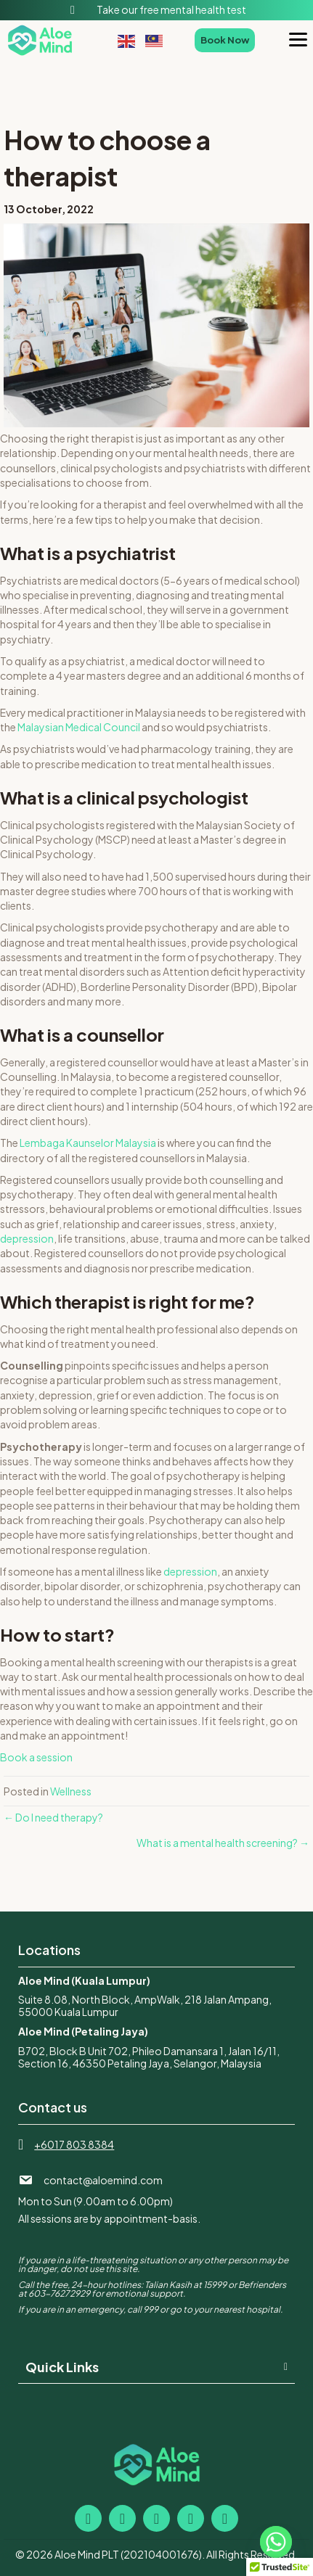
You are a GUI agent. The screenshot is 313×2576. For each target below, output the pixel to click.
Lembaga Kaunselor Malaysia (88, 1142)
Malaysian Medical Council (78, 726)
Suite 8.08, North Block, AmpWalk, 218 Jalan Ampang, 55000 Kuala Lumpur (145, 2005)
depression (27, 1238)
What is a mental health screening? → (223, 1842)
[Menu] (298, 40)
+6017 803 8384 (74, 2144)
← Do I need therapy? (53, 1817)
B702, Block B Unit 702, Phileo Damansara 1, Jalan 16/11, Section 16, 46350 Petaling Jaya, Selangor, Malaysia (149, 2057)
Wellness (71, 1791)
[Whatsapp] (276, 2542)
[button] (156, 2367)
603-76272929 (59, 2293)
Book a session (36, 1757)
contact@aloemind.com (103, 2179)
